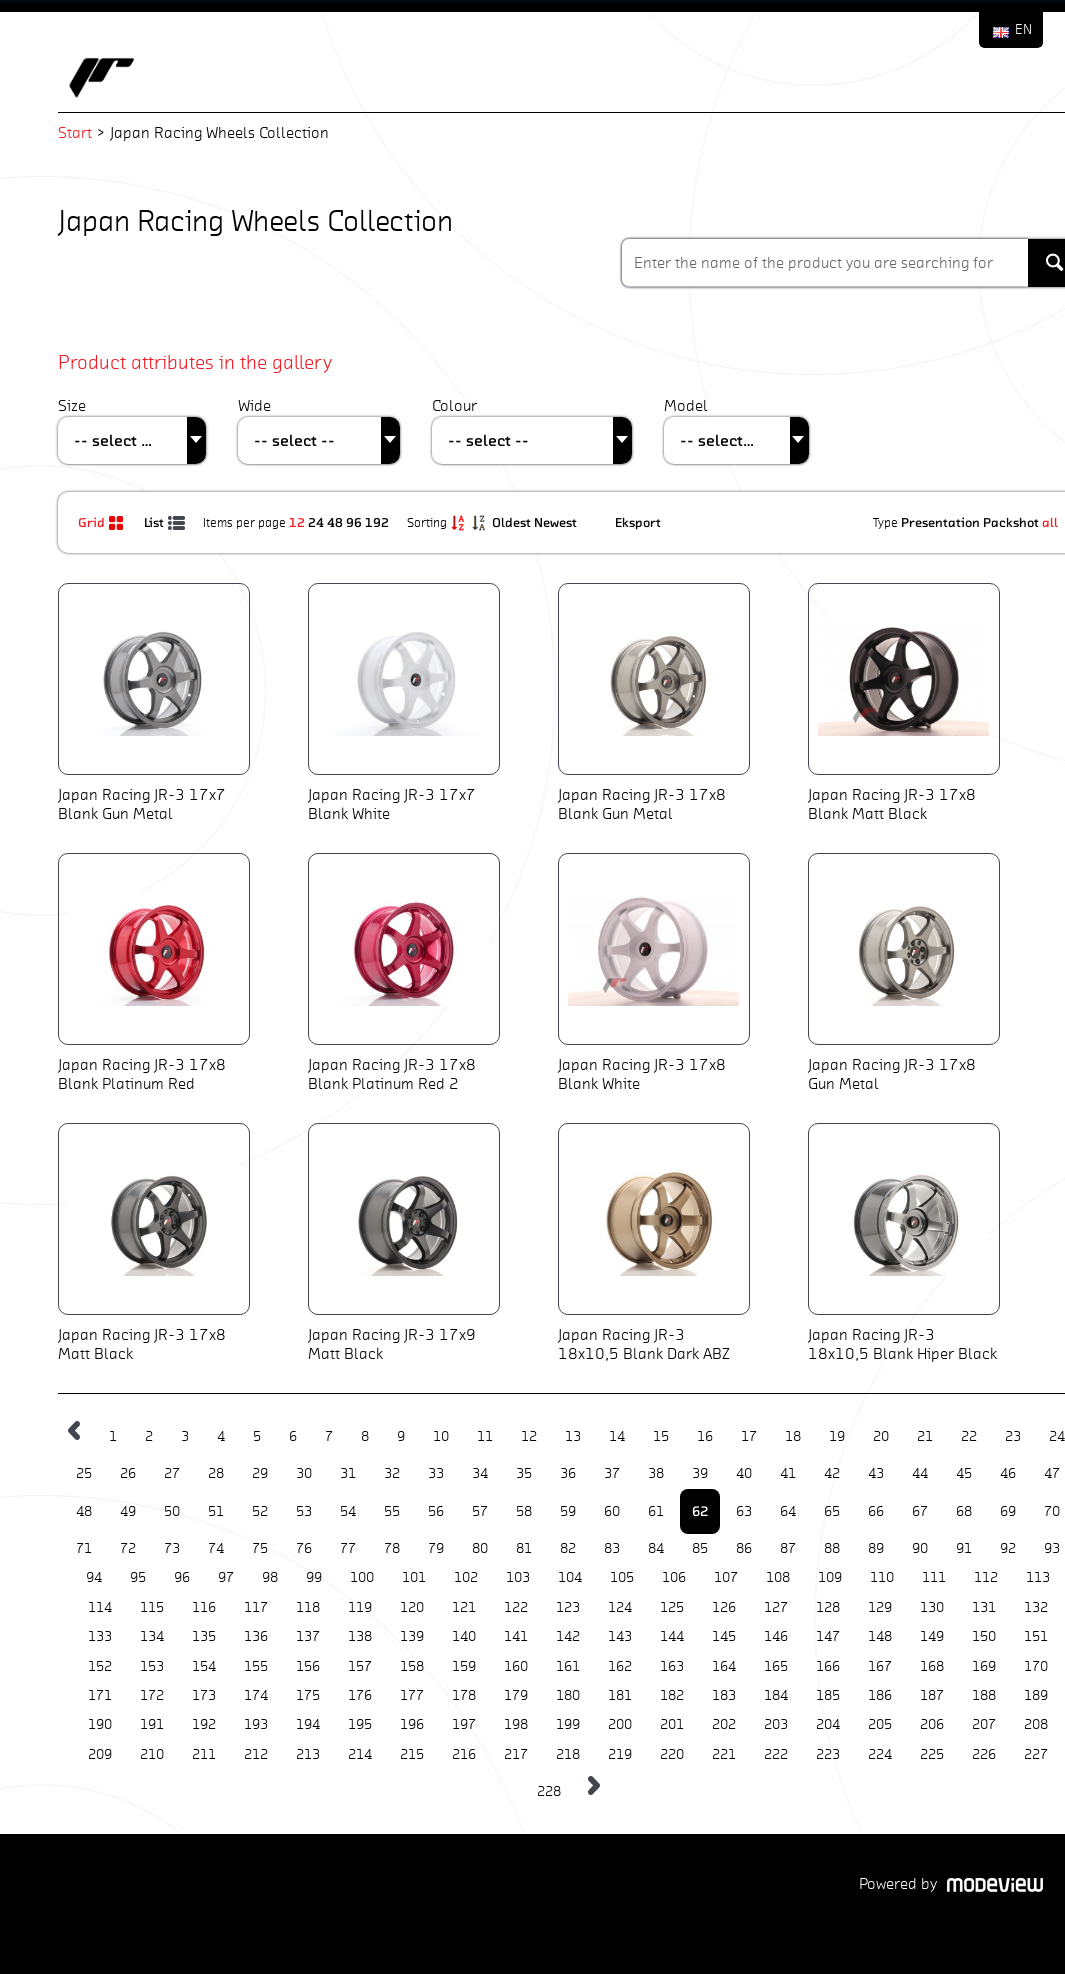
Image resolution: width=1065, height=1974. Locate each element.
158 (412, 1666)
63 (744, 1511)
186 (880, 1695)
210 (152, 1754)
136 (256, 1636)
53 (304, 1511)
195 (360, 1724)
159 (464, 1666)
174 (256, 1695)
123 (568, 1607)
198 (516, 1724)
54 (348, 1511)
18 (793, 1436)
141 (516, 1636)
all (1050, 522)
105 (622, 1577)
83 (612, 1548)
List (166, 522)
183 (724, 1695)
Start (75, 132)
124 (620, 1607)
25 (84, 1473)
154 (204, 1666)
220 (672, 1754)
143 (620, 1636)
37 (612, 1473)
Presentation (940, 522)
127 (776, 1607)
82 (568, 1548)
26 (128, 1473)
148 (880, 1636)
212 (256, 1754)
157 (360, 1666)
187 (932, 1695)
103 (518, 1577)
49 (128, 1511)
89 (876, 1548)
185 (828, 1695)
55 (392, 1511)
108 (778, 1577)
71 (84, 1548)
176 (360, 1695)
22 (969, 1436)
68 (964, 1511)
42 (832, 1473)
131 (984, 1607)
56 (436, 1511)
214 (360, 1754)
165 (776, 1666)
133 (100, 1636)
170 (1036, 1666)
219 (620, 1754)
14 (617, 1436)
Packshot (1011, 522)
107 (726, 1577)
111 (934, 1577)
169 (984, 1666)
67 (920, 1511)
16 (705, 1436)
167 (880, 1666)
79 (436, 1548)
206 (932, 1724)
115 (152, 1607)
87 (788, 1548)
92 (1008, 1548)
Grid (103, 522)
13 (573, 1436)
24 (316, 522)
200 (620, 1724)
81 (524, 1548)
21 (925, 1436)
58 (524, 1511)
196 (412, 1724)
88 (832, 1548)
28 (216, 1473)
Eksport (638, 522)
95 (138, 1577)
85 (700, 1548)
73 (172, 1548)
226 (984, 1754)
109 (830, 1577)
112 (986, 1577)
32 (392, 1473)
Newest (557, 522)
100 (362, 1577)
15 (661, 1436)
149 (932, 1636)
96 (354, 522)
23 (1013, 1436)
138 (360, 1636)
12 (297, 522)
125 (672, 1607)
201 (672, 1724)
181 (620, 1695)
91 (964, 1548)
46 (1008, 1473)
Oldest (513, 522)
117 (256, 1607)
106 (674, 1577)
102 (466, 1577)
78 (392, 1548)
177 (412, 1695)
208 (1036, 1724)
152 (100, 1666)
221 (724, 1754)
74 (216, 1548)
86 (744, 1548)
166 (828, 1666)
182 (672, 1695)
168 (932, 1666)
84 (656, 1548)
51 (216, 1511)
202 (724, 1724)
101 (414, 1577)
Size (72, 405)
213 (308, 1754)
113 (1038, 1577)
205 (880, 1724)
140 (464, 1636)
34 (480, 1473)
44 (920, 1473)
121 (464, 1607)
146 (776, 1636)
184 (776, 1695)
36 (568, 1473)
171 (100, 1695)
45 (964, 1473)
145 (724, 1636)
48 (335, 522)
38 (656, 1473)
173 (204, 1695)
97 (226, 1577)
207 (984, 1724)
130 (932, 1607)
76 (304, 1548)
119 (360, 1607)
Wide (254, 405)
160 (516, 1666)
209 (100, 1754)
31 (348, 1473)
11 (485, 1436)
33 (436, 1473)
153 (152, 1666)
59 (568, 1511)
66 (876, 1511)
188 (984, 1695)
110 (882, 1577)
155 (256, 1666)
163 (672, 1666)
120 (412, 1607)
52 (260, 1511)
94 (94, 1577)
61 (656, 1511)
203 (776, 1724)
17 (749, 1436)
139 (412, 1636)
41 (788, 1473)
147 (828, 1636)
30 (304, 1473)
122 (516, 1607)
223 (828, 1754)
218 (568, 1754)
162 (620, 1666)
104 (570, 1577)
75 (260, 1548)
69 (1008, 1511)
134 (152, 1636)
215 (412, 1754)
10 (441, 1436)
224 (880, 1754)
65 (832, 1511)
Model (686, 405)
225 (932, 1754)
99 (314, 1577)
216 (464, 1754)
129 (880, 1607)
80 (480, 1548)
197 (464, 1724)
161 (568, 1666)
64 (788, 1511)
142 (568, 1636)
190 (100, 1724)
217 (516, 1754)
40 (744, 1473)
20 (881, 1436)
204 (828, 1724)
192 (377, 522)
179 (516, 1695)
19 (837, 1436)
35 (524, 1473)
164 (724, 1666)
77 (348, 1548)
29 (260, 1473)
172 (152, 1695)
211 (204, 1754)
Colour (454, 405)
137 (308, 1636)
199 (568, 1724)
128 (828, 1607)
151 (1036, 1636)
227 (1036, 1754)
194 (308, 1724)
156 (308, 1666)
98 (270, 1577)
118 (308, 1607)
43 (876, 1473)
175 (308, 1695)
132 (1036, 1607)
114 (100, 1607)
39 (700, 1473)
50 (172, 1511)
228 (549, 1791)
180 (568, 1695)
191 (152, 1724)
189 (1036, 1695)
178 (464, 1695)
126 (724, 1607)
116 (204, 1607)
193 (256, 1724)
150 (984, 1636)
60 (612, 1511)
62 (700, 1511)
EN (1023, 29)
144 (672, 1636)
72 (128, 1548)
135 (204, 1636)
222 (776, 1754)
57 (480, 1511)
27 (172, 1473)
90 (920, 1548)
